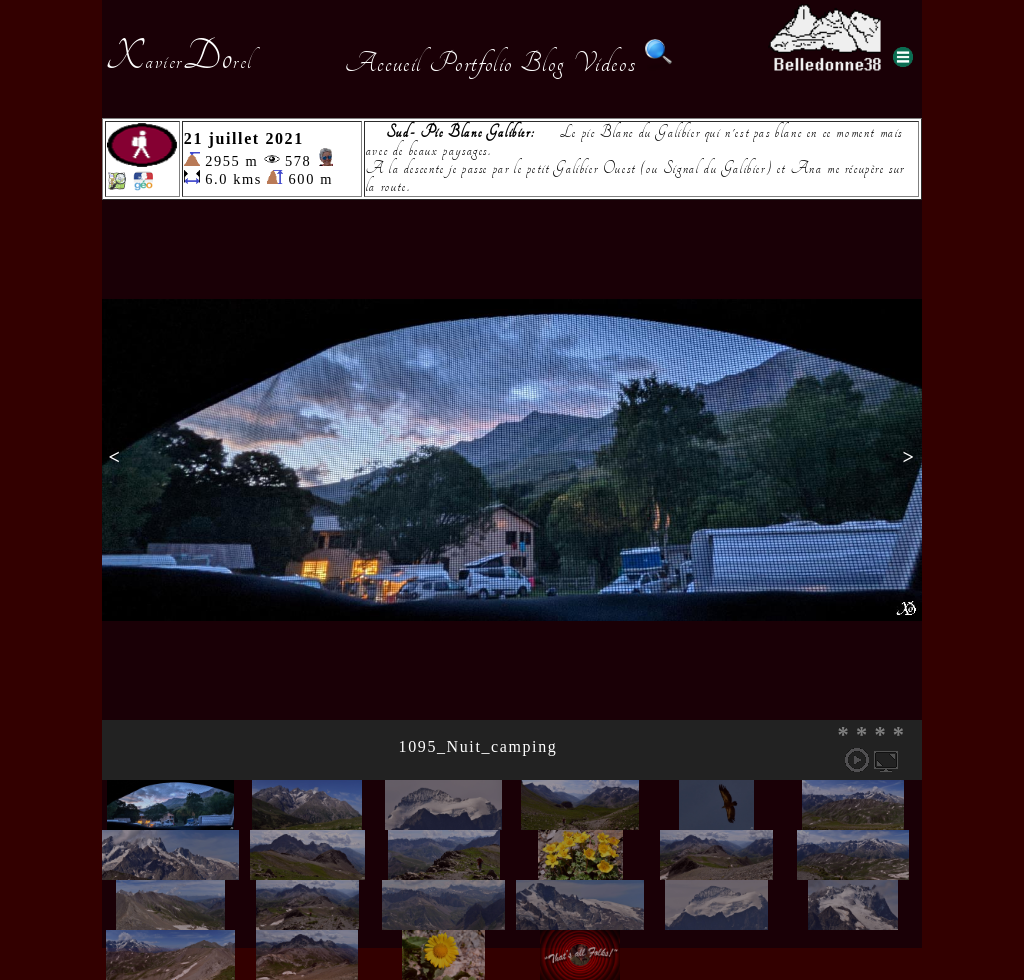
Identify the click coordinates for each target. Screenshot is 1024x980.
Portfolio (471, 63)
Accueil (383, 63)
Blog (543, 63)
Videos (605, 63)
